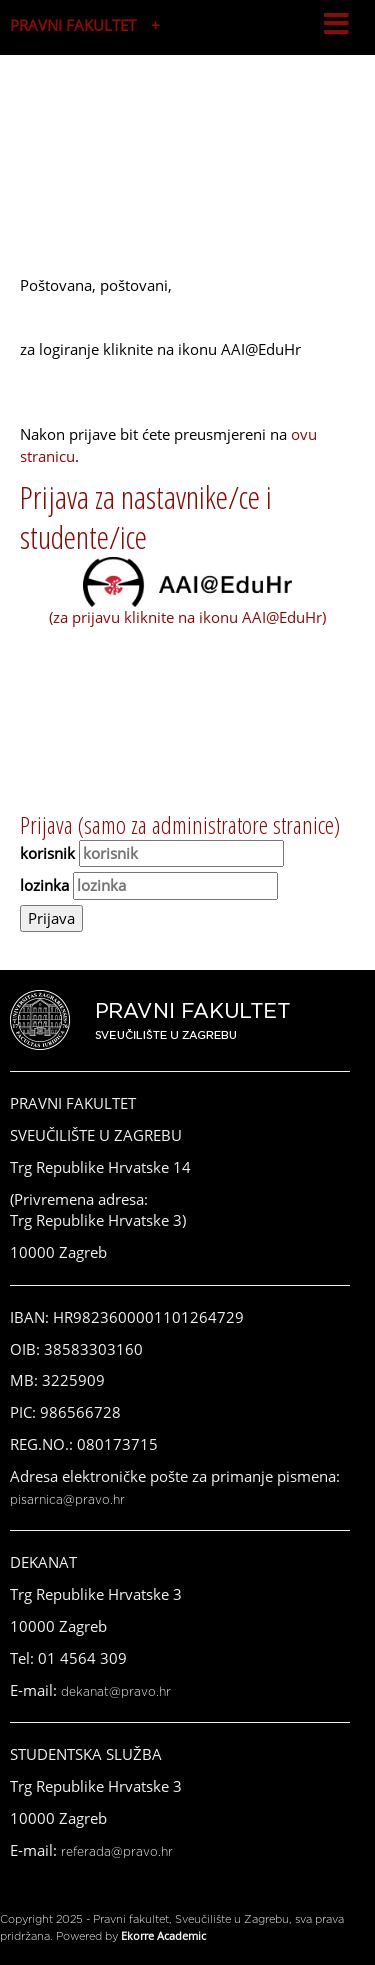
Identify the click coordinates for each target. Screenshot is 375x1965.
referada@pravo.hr (117, 1852)
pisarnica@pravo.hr (67, 1500)
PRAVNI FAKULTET (73, 25)
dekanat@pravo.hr (116, 1692)
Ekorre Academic (163, 1935)
